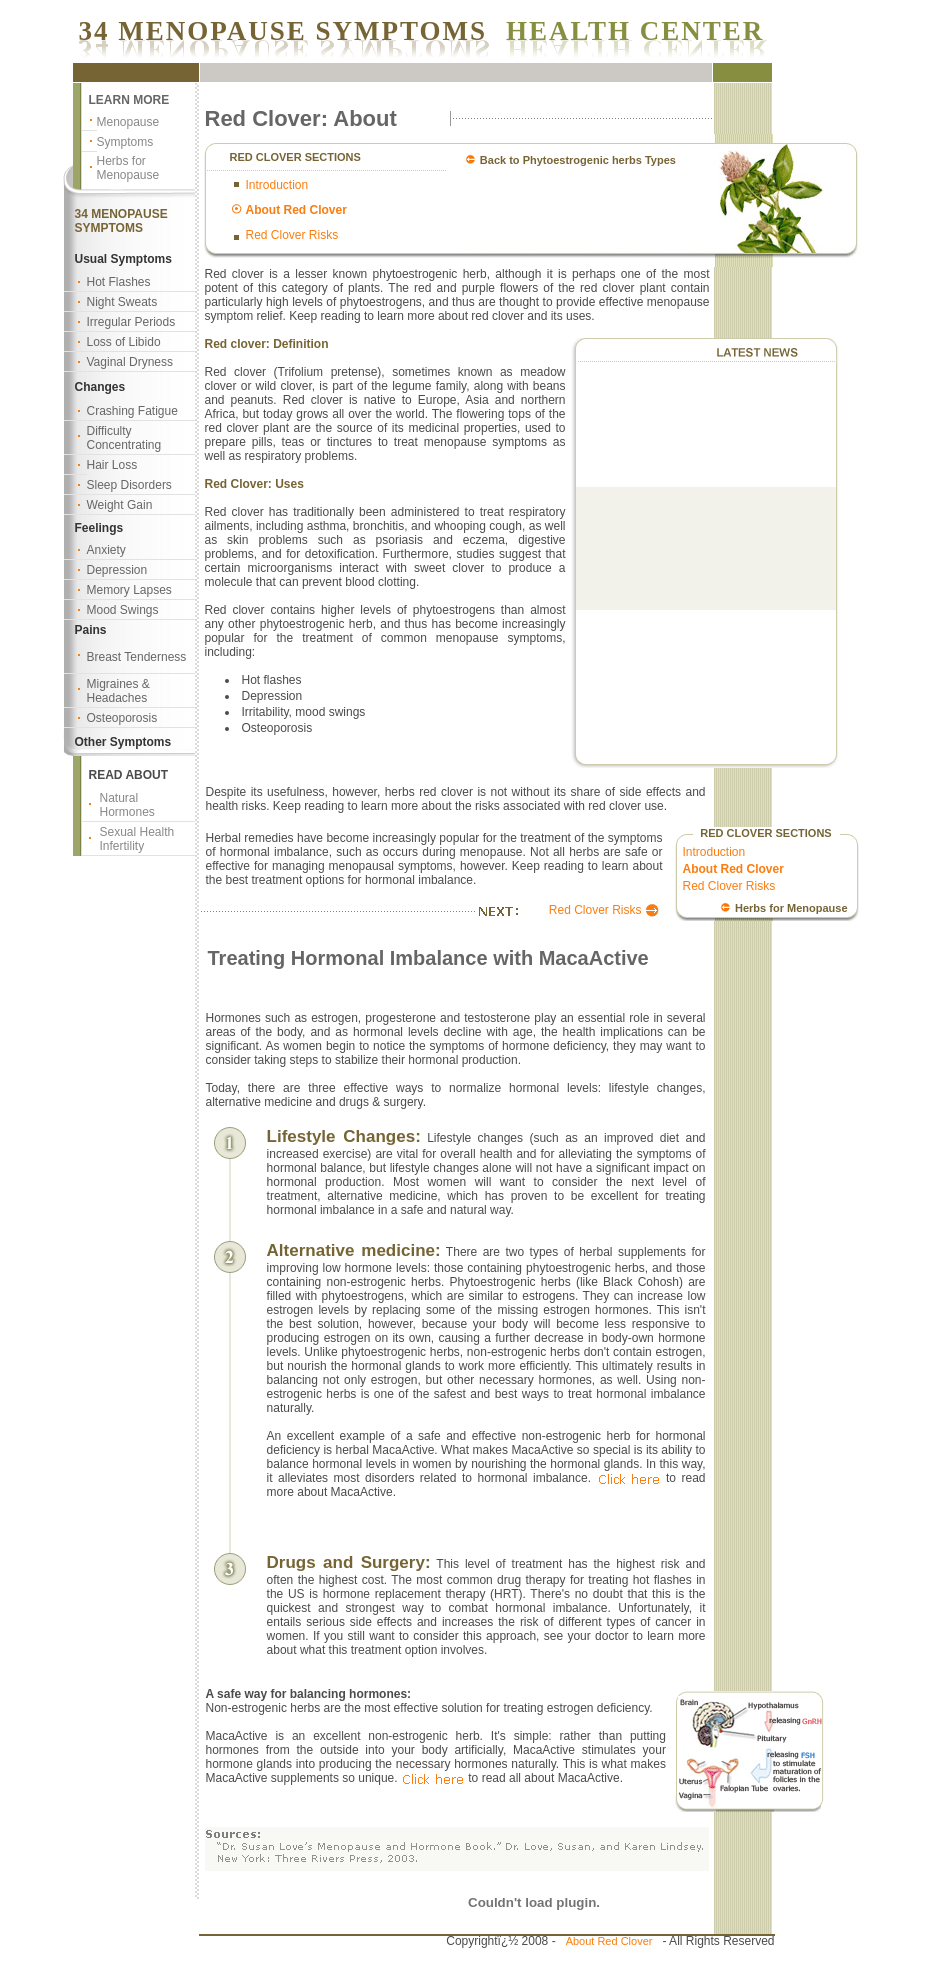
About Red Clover (609, 1941)
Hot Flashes (119, 282)
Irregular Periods (131, 322)
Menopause (128, 122)
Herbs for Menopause (128, 168)
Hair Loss (112, 465)
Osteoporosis (122, 718)
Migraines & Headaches (118, 691)
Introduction (277, 185)
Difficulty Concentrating (124, 438)
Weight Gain (120, 505)
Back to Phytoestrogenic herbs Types (578, 160)
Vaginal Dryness (130, 362)
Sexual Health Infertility (137, 839)
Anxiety (106, 550)
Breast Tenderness (137, 657)
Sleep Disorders (129, 485)
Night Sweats (122, 302)
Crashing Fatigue (132, 411)
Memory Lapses (129, 590)
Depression (117, 570)
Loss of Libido (124, 342)
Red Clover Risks (292, 235)
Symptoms (125, 142)
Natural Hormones (127, 805)
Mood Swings (123, 610)
